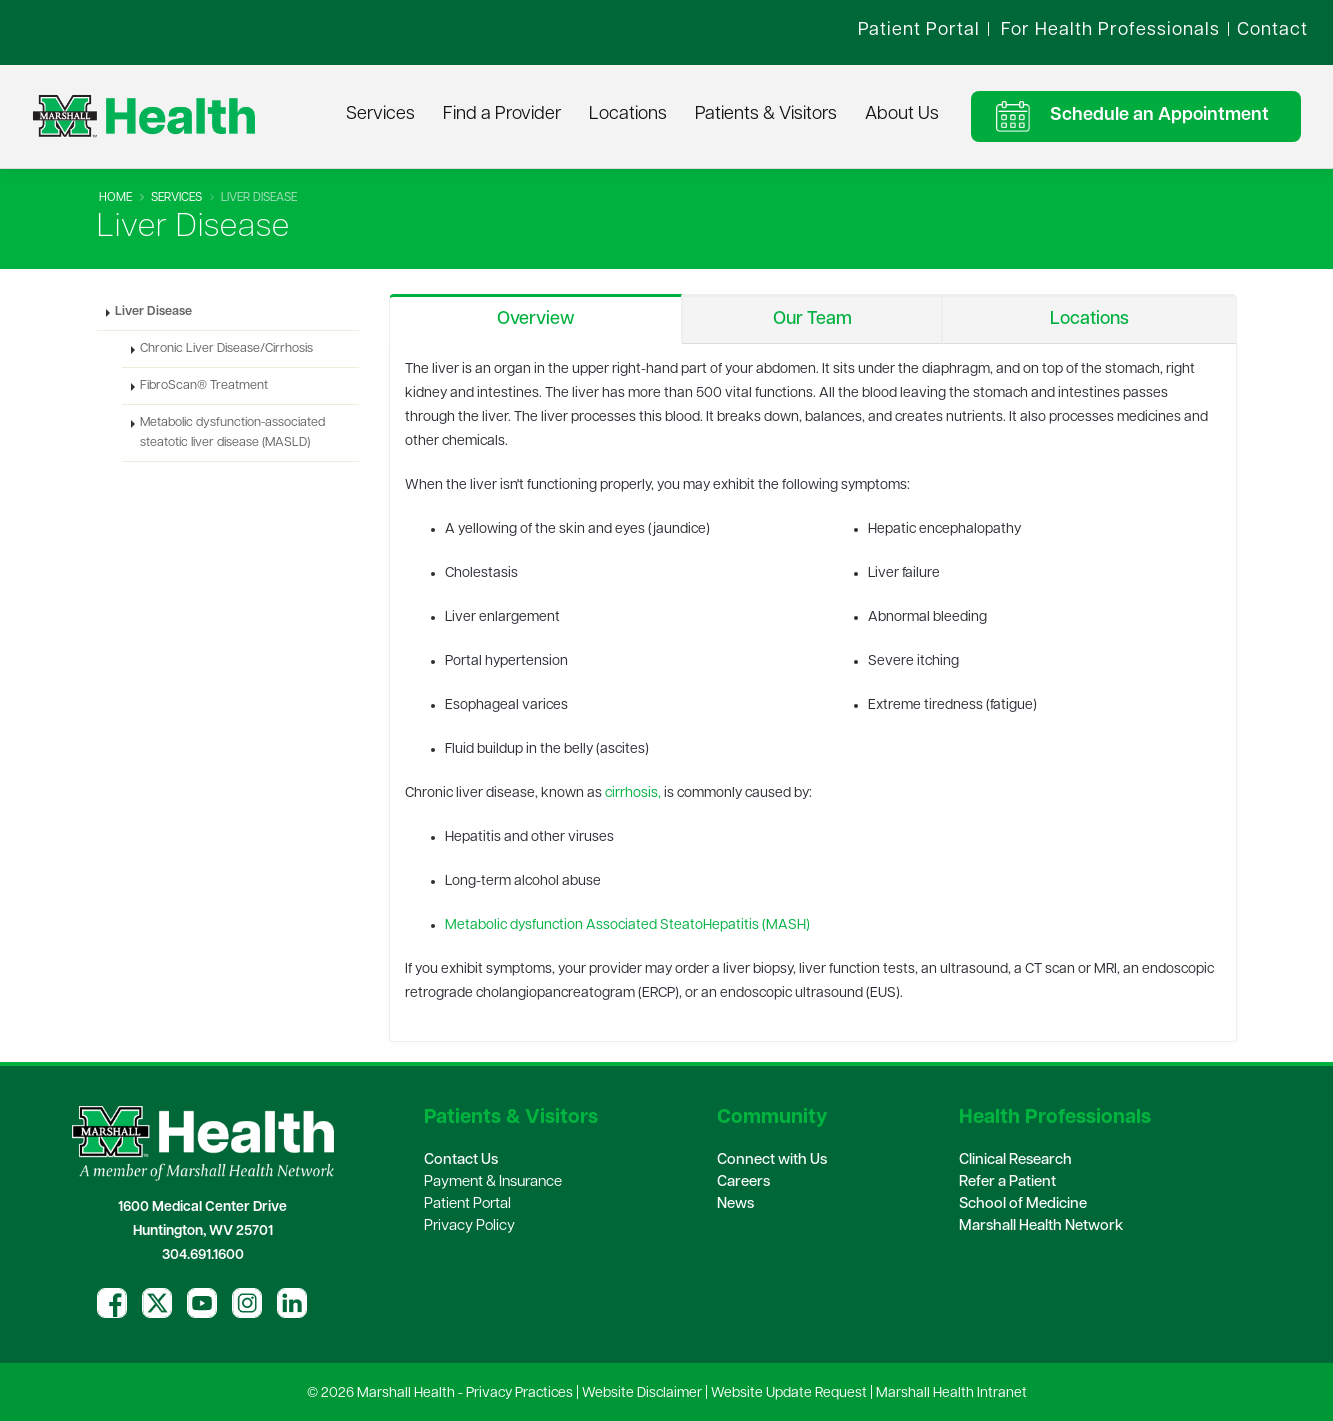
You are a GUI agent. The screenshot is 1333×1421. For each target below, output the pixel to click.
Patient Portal (467, 1204)
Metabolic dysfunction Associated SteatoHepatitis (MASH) (627, 925)
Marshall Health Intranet (951, 1393)
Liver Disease (153, 312)
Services (380, 114)
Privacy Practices (519, 1393)
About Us (902, 114)
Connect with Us (772, 1160)
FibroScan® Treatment (204, 386)
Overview (536, 319)
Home (115, 198)
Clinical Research (1015, 1160)
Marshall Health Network (1041, 1226)
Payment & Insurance (493, 1182)
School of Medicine (1023, 1204)
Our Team (812, 319)
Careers (743, 1182)
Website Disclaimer (642, 1393)
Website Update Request (789, 1393)
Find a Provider (502, 114)
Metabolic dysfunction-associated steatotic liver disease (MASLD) (232, 433)
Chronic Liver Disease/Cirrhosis (226, 349)
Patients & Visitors (766, 114)
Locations (628, 114)
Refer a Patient (1007, 1182)
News (735, 1204)
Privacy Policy (469, 1226)
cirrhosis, (633, 793)
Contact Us (461, 1160)
